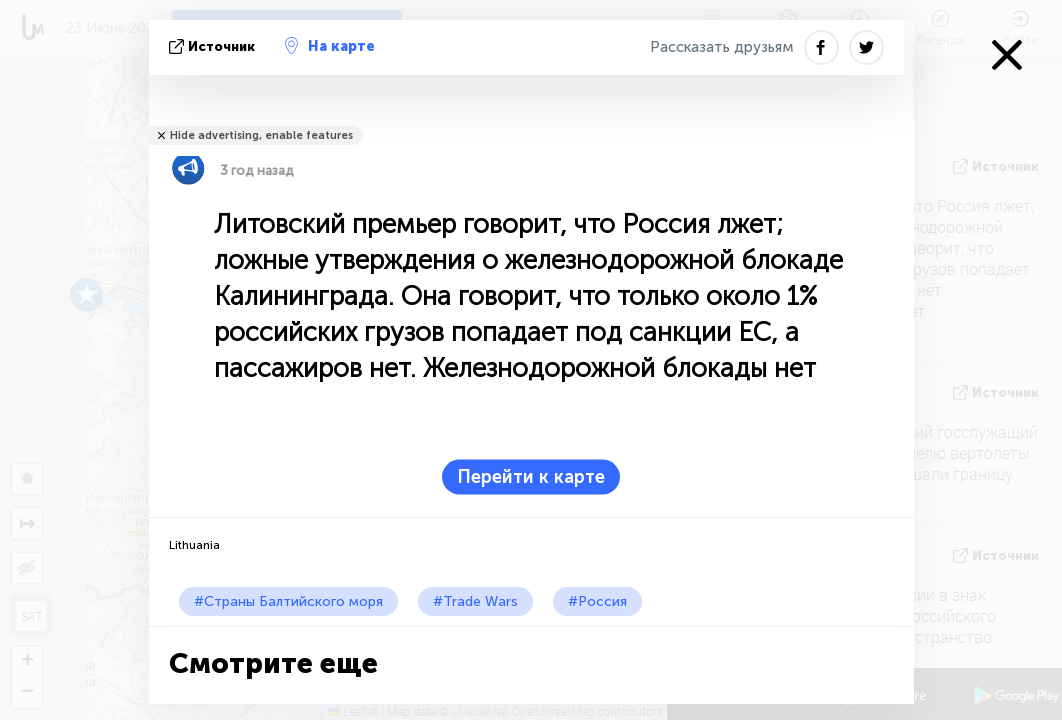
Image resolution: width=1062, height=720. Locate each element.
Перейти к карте (531, 477)
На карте (330, 46)
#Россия (597, 601)
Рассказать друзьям (722, 47)
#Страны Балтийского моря (288, 601)
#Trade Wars (475, 601)
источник (214, 46)
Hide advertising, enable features (261, 135)
